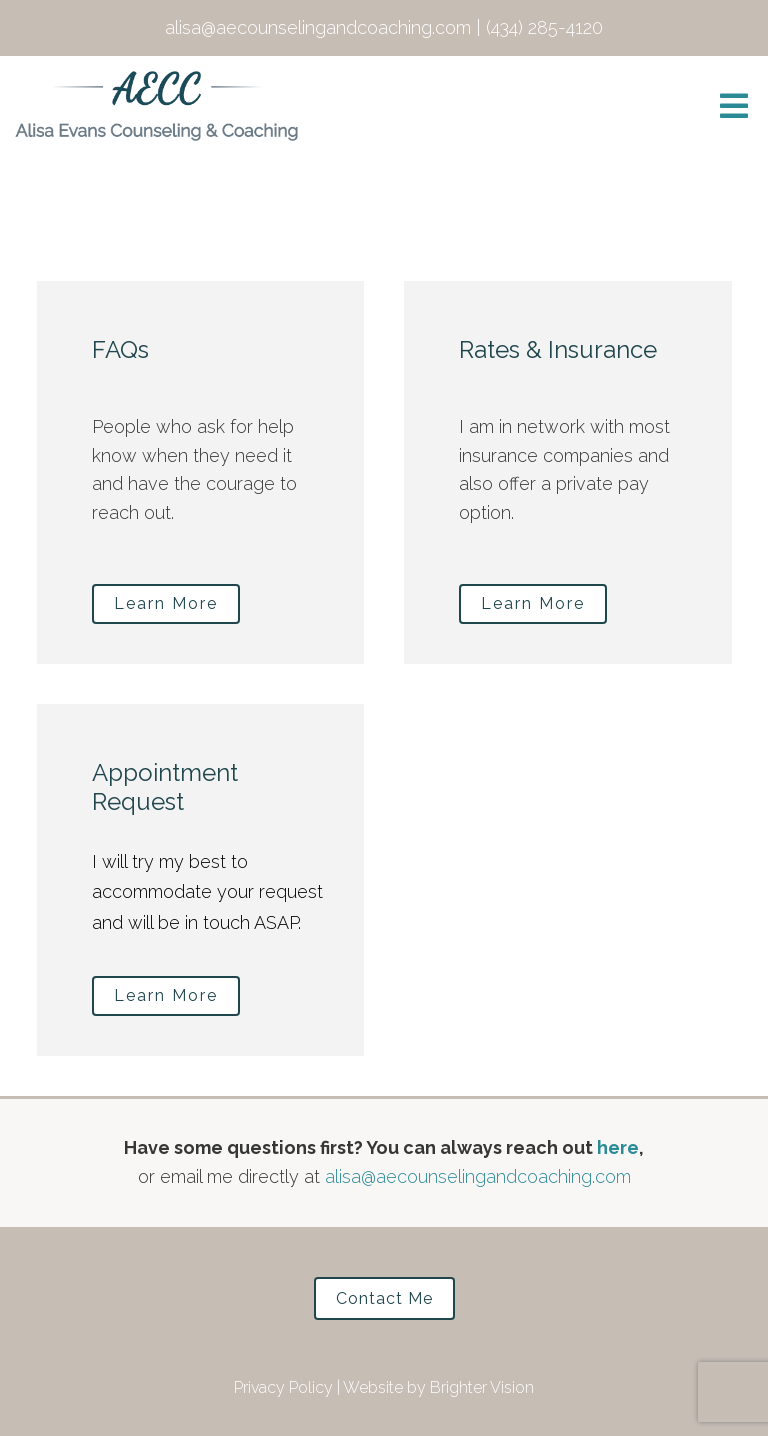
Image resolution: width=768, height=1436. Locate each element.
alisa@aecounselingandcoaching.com (478, 1176)
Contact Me (384, 1298)
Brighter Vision (482, 1387)
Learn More (166, 603)
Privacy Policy (283, 1387)
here (618, 1147)
